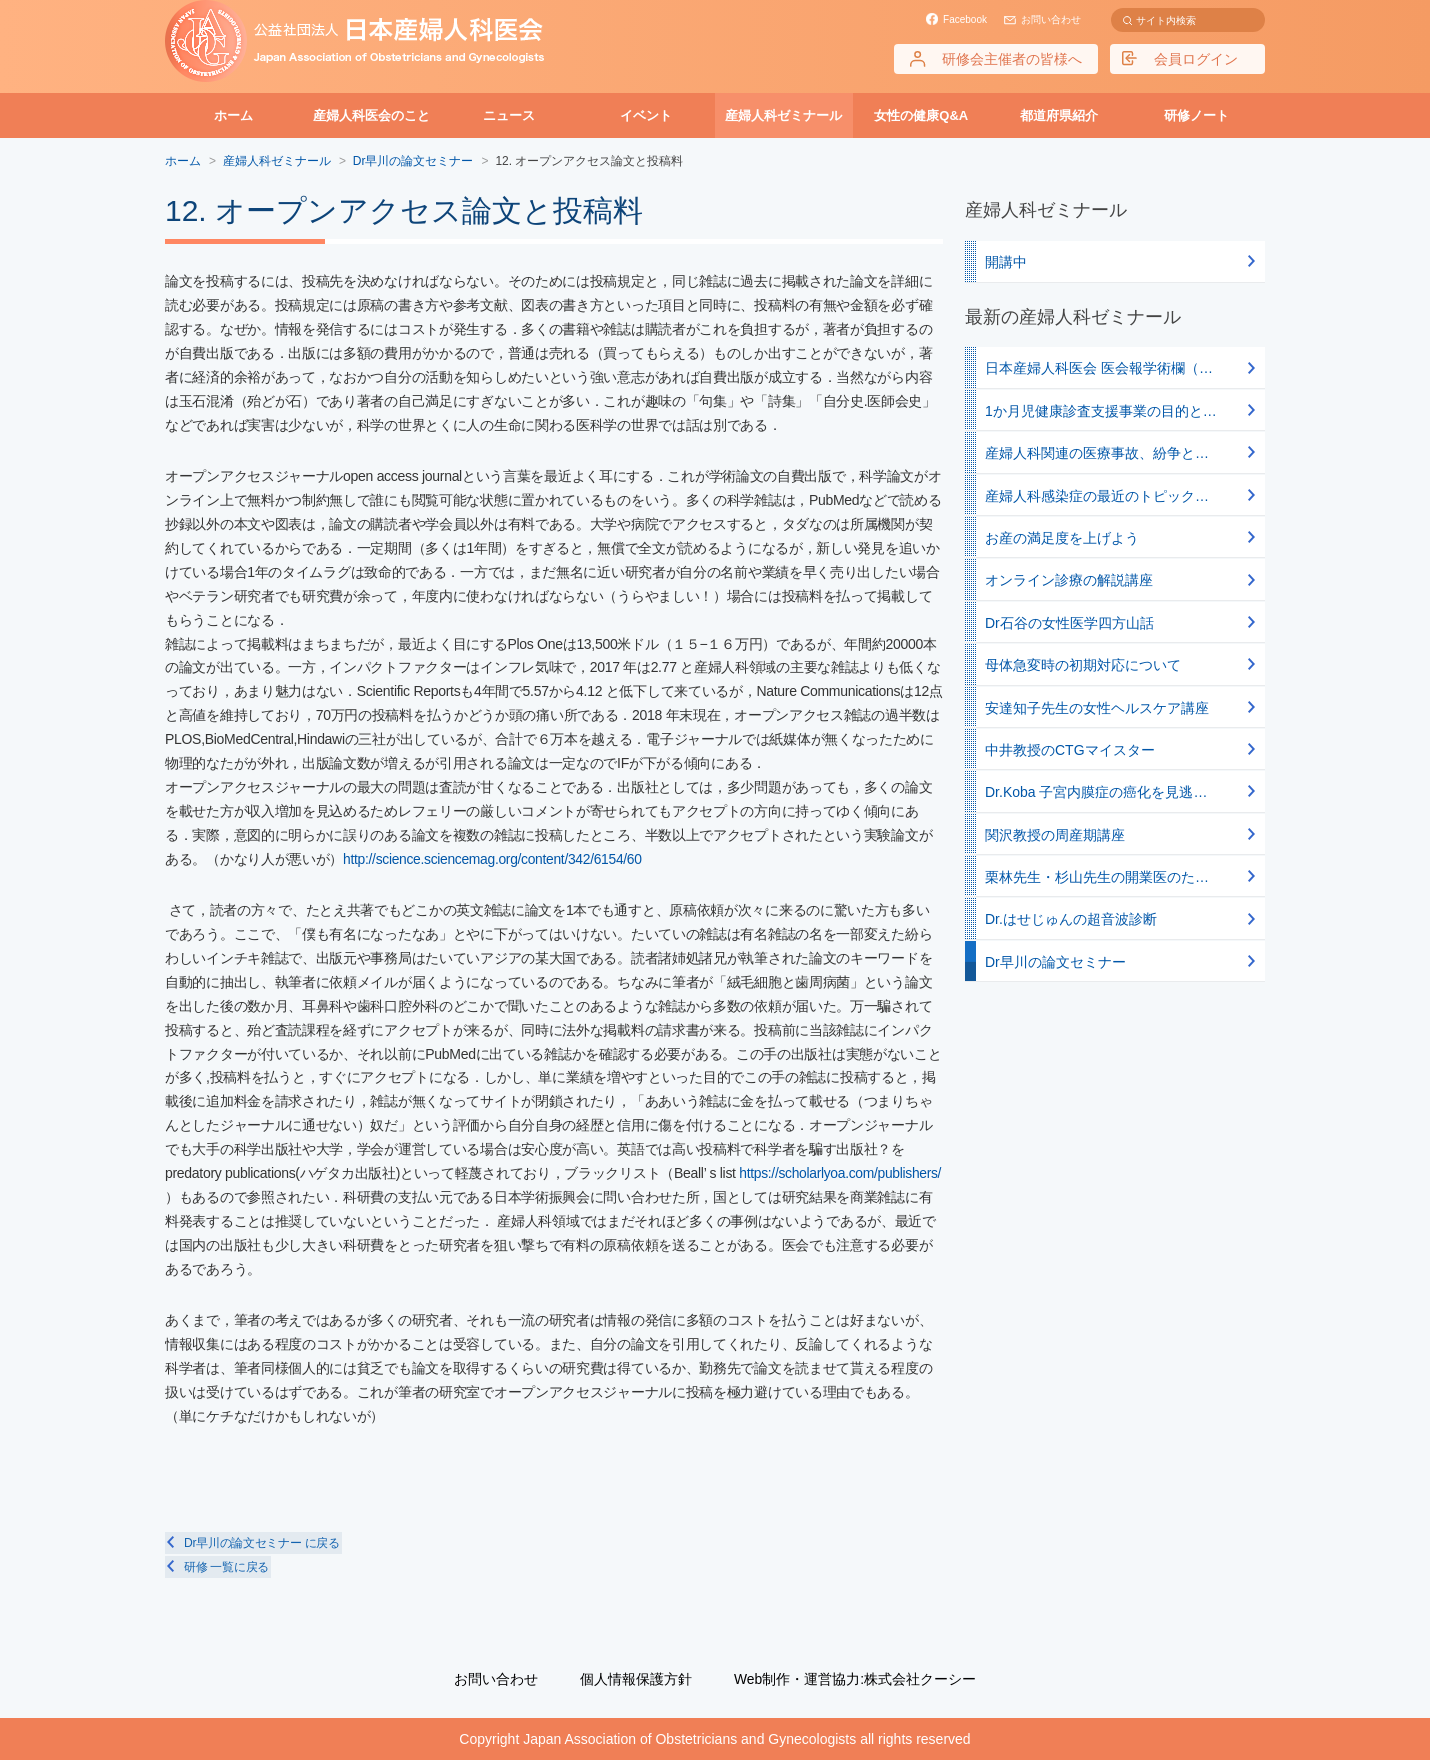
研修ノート (1196, 115)
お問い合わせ (1051, 19)
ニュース (509, 115)
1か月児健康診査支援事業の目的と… (1101, 411)
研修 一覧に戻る (224, 1567)
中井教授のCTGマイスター (1070, 750)
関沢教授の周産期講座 (1055, 835)
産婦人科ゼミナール (783, 115)
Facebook (965, 19)
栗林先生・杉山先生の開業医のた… (1097, 877)
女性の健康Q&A (921, 115)
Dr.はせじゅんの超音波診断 (1071, 919)
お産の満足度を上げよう (1062, 538)
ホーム (233, 115)
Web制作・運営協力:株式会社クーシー (855, 1679)
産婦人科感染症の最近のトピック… (1097, 496)
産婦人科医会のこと (371, 115)
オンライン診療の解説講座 (1069, 580)
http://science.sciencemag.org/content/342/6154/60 (494, 859)
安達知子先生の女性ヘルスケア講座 (1097, 708)
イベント (646, 115)
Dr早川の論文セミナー (1055, 962)
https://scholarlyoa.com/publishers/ (269, 1197)
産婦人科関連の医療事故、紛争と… (1097, 453)
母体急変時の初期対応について (1083, 665)
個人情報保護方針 (636, 1679)
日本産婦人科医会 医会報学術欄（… (1099, 368)
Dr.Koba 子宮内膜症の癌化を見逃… (1096, 792)
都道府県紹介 (1059, 115)
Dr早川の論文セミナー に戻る (260, 1543)
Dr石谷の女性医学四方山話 (1069, 623)
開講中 (1006, 262)
